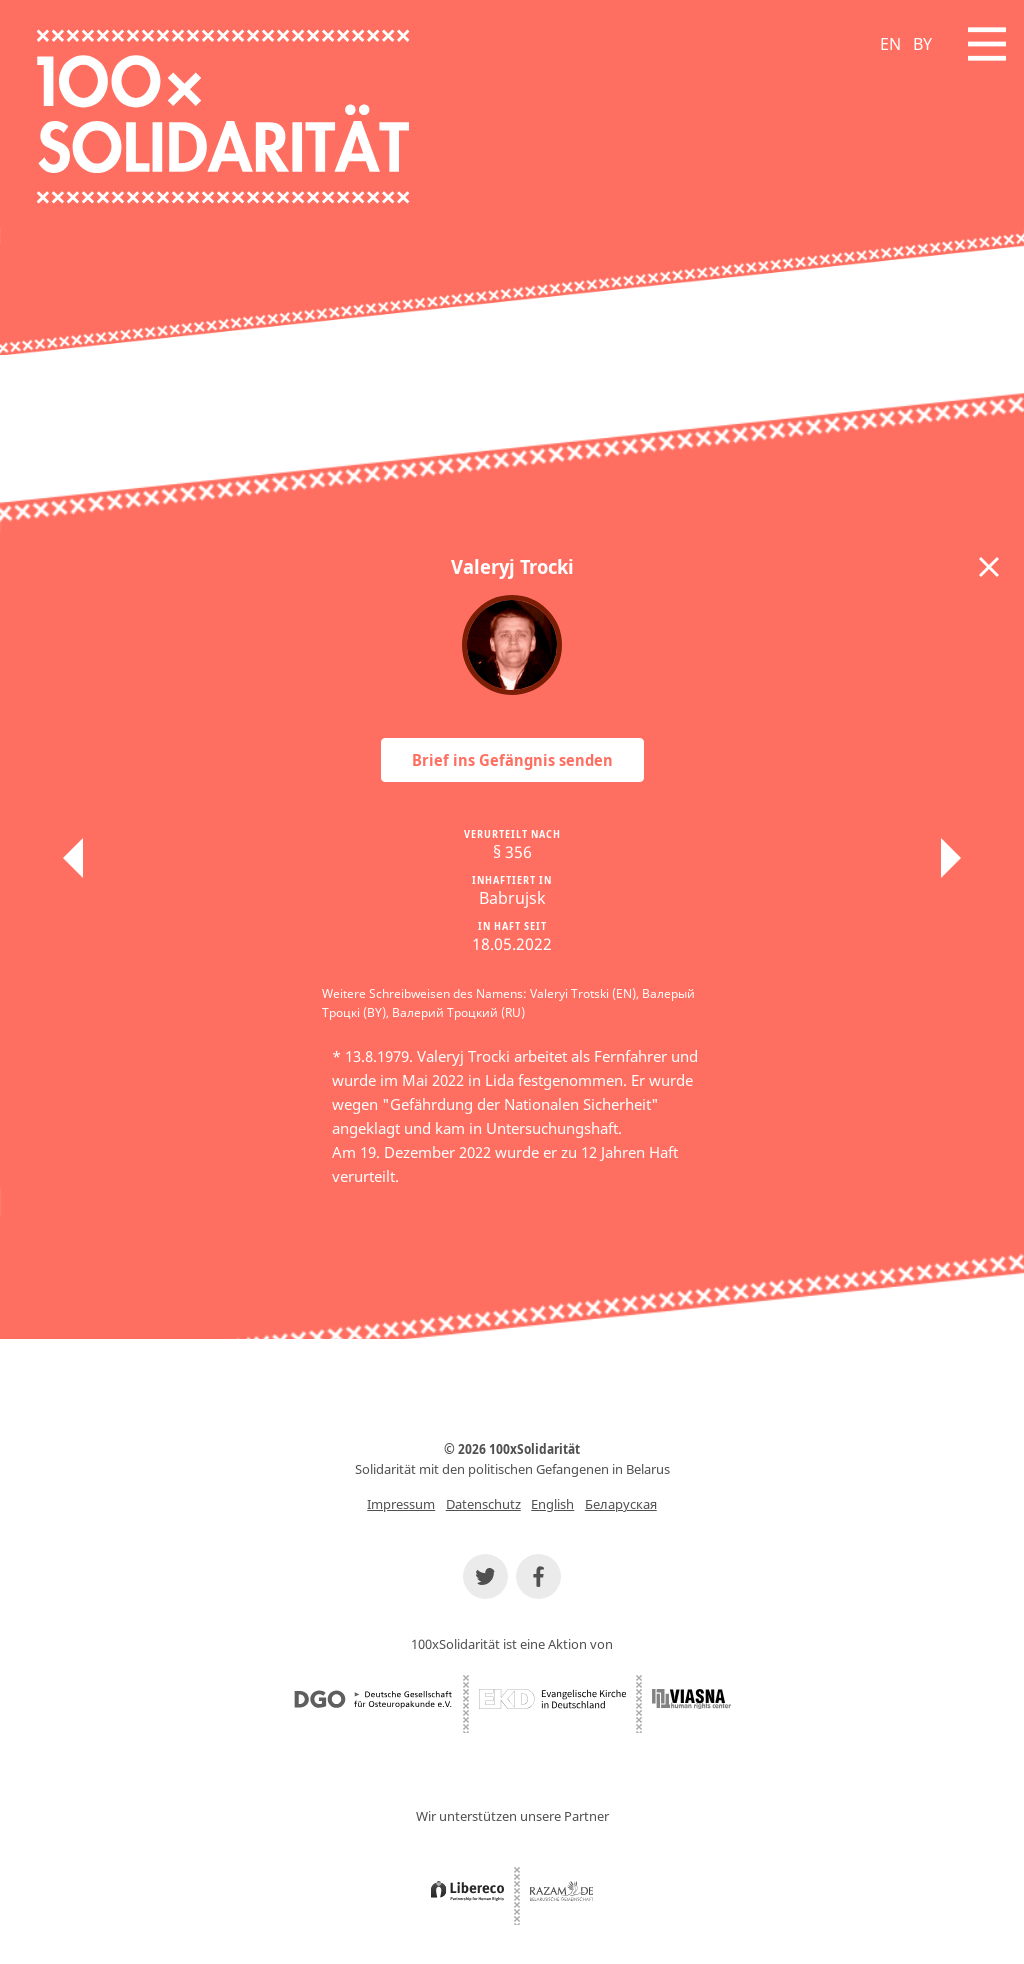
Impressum (401, 1504)
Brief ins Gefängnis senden (512, 760)
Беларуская (621, 1504)
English (552, 1504)
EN (890, 44)
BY (922, 44)
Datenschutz (483, 1504)
